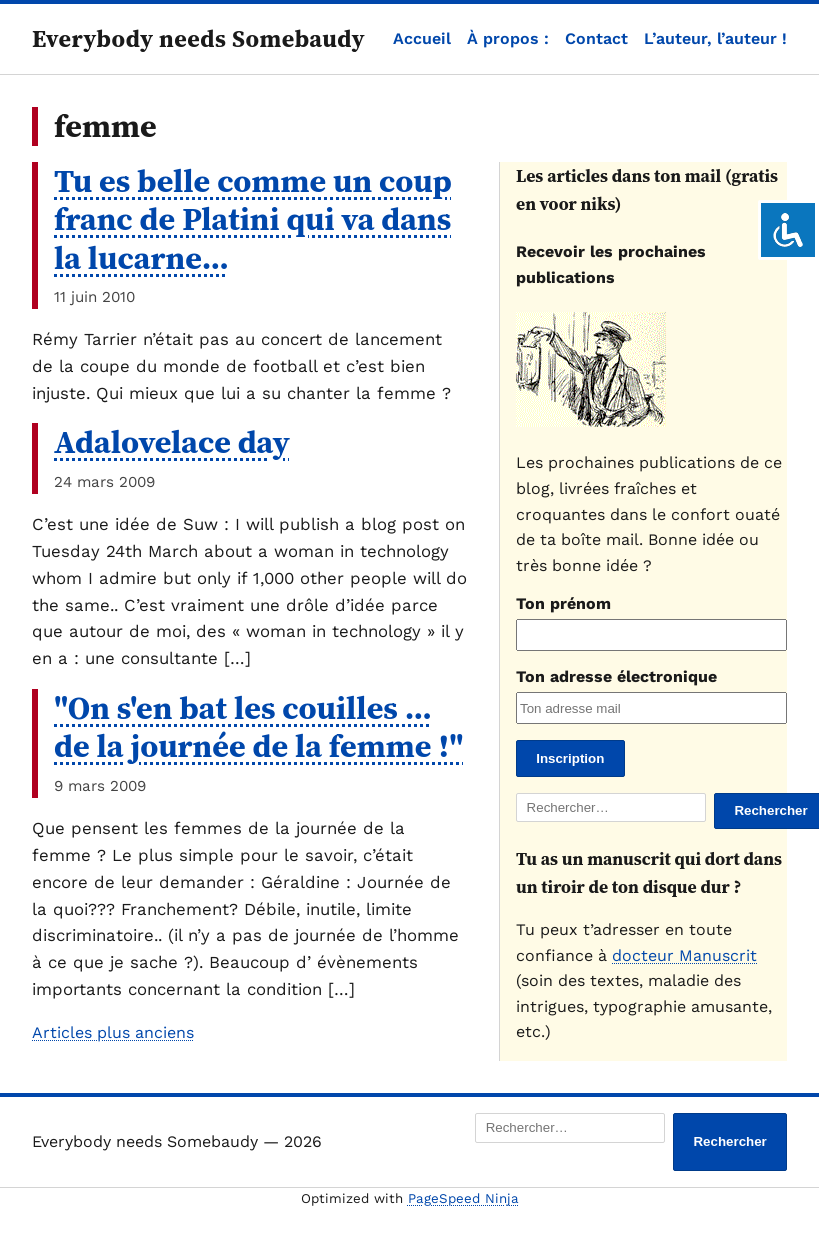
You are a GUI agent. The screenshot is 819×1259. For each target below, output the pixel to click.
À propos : (508, 38)
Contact (596, 38)
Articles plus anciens (113, 1032)
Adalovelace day (172, 442)
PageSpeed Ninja (463, 1198)
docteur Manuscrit (684, 955)
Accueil (422, 38)
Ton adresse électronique (616, 676)
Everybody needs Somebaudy (198, 38)
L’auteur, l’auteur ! (715, 38)
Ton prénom (563, 603)
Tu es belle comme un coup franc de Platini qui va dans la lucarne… (253, 219)
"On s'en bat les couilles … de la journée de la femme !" (259, 727)
